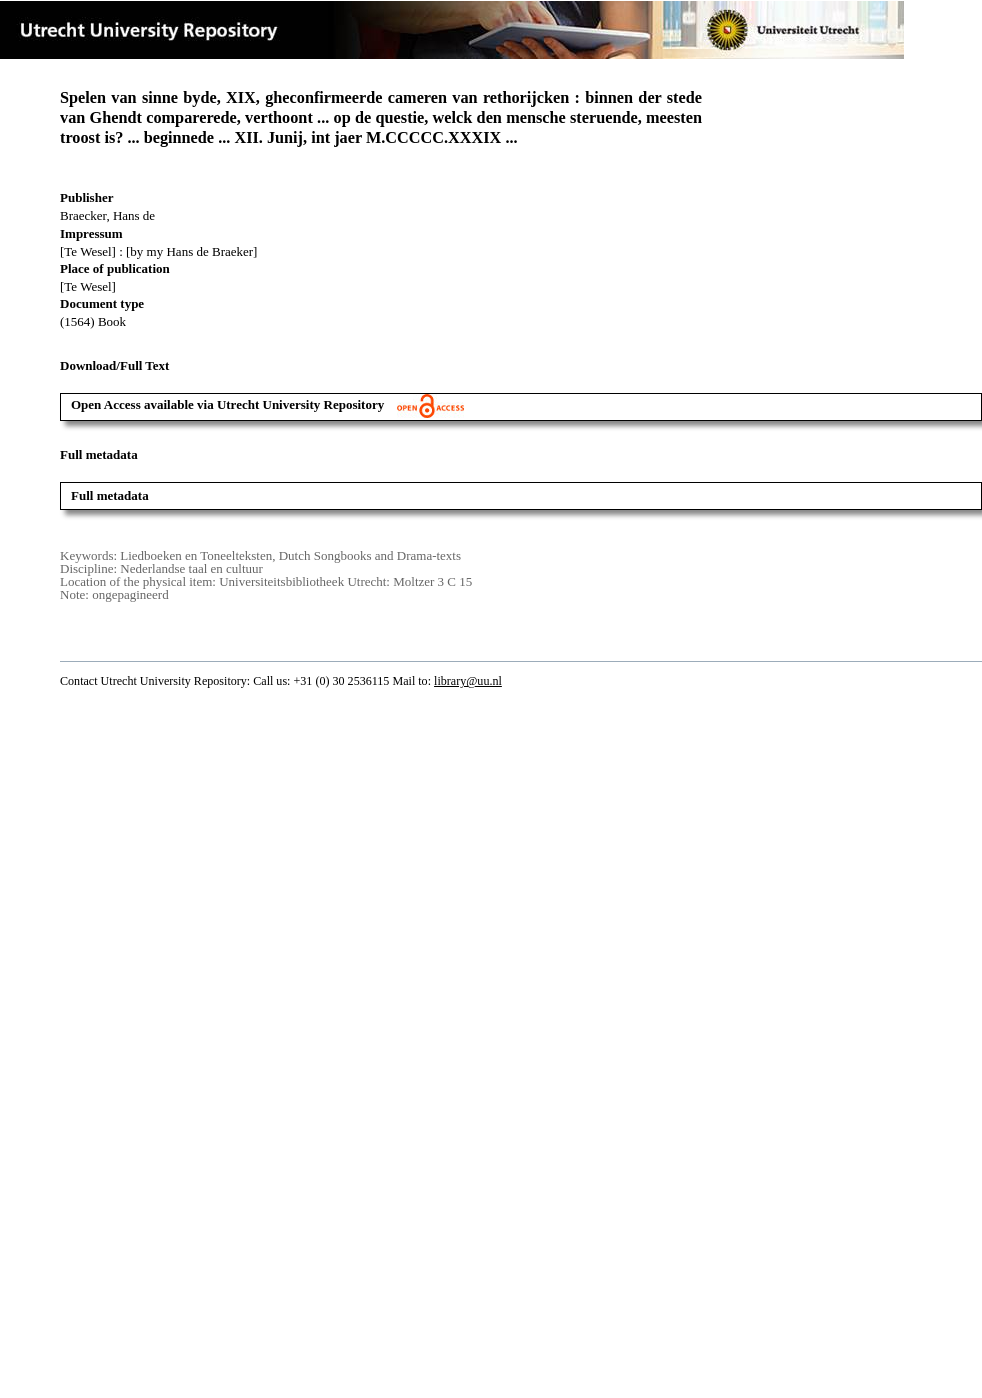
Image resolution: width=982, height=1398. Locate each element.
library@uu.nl (468, 681)
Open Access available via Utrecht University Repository (267, 404)
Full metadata (110, 495)
